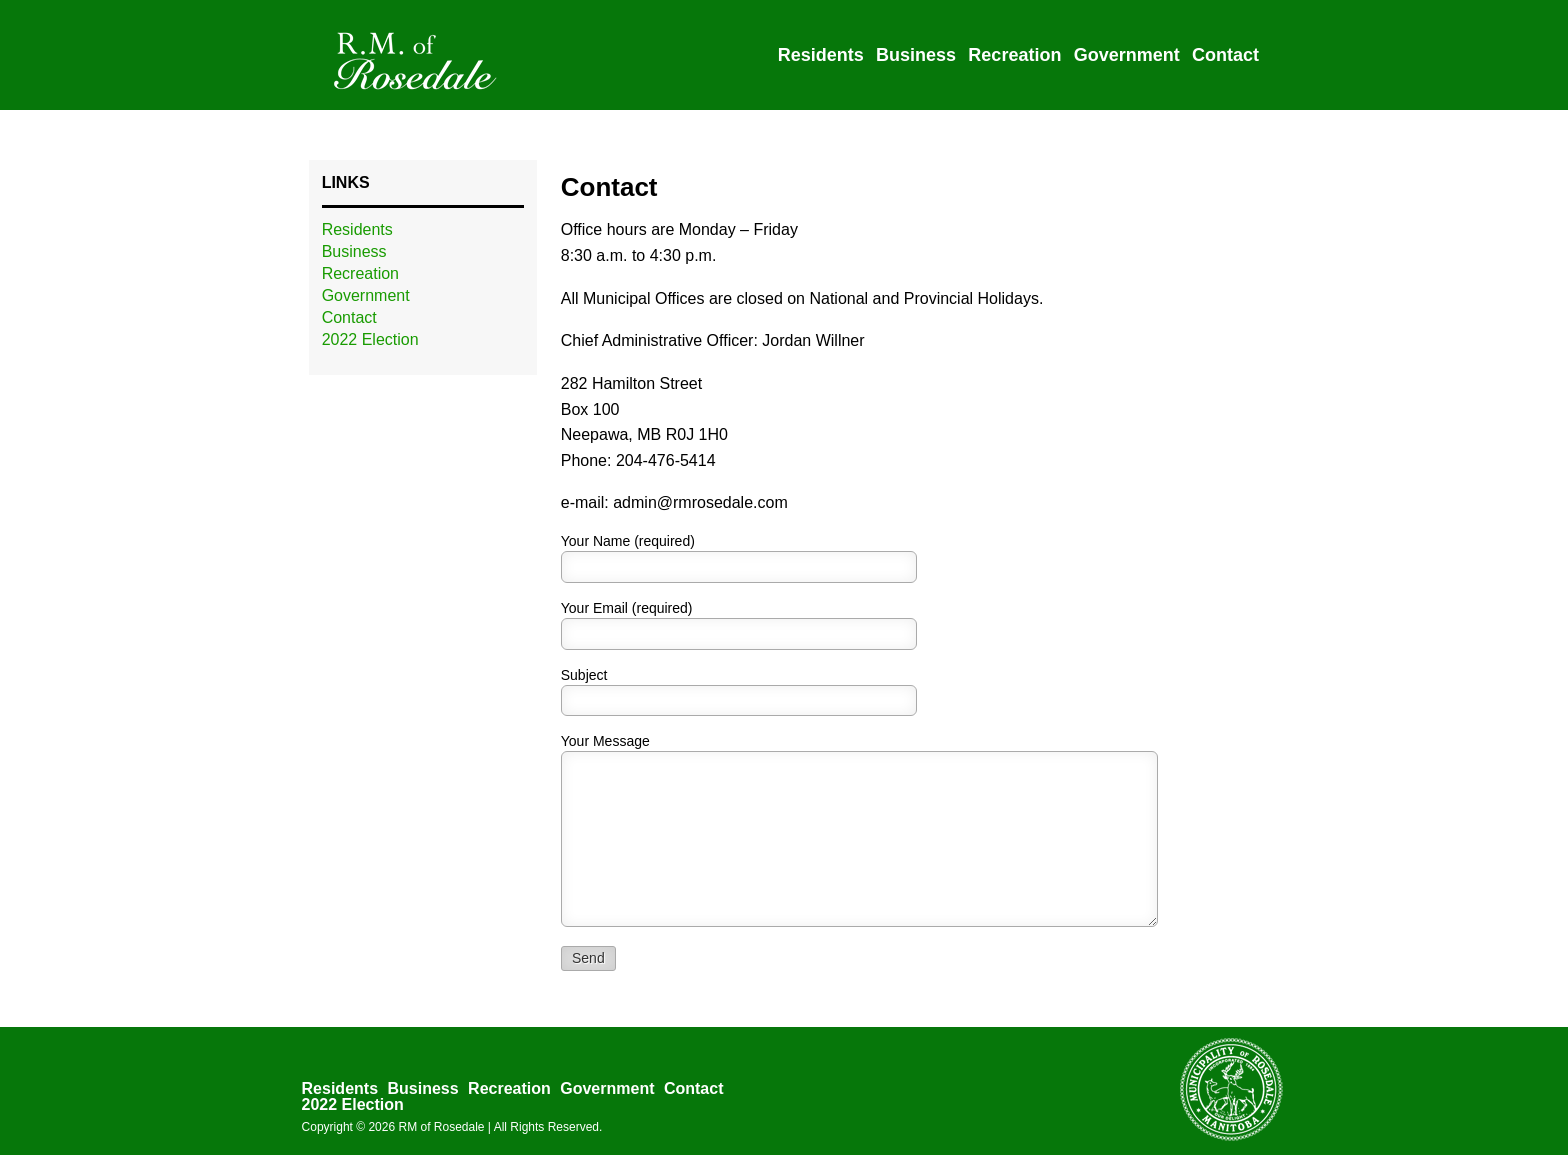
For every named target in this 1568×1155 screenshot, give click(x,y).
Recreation (1014, 55)
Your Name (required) (628, 541)
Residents (821, 55)
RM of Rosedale (441, 1127)
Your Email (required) (627, 608)
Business (916, 55)
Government (1127, 55)
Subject (584, 675)
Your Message (605, 741)
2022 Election (370, 339)
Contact (1225, 55)
